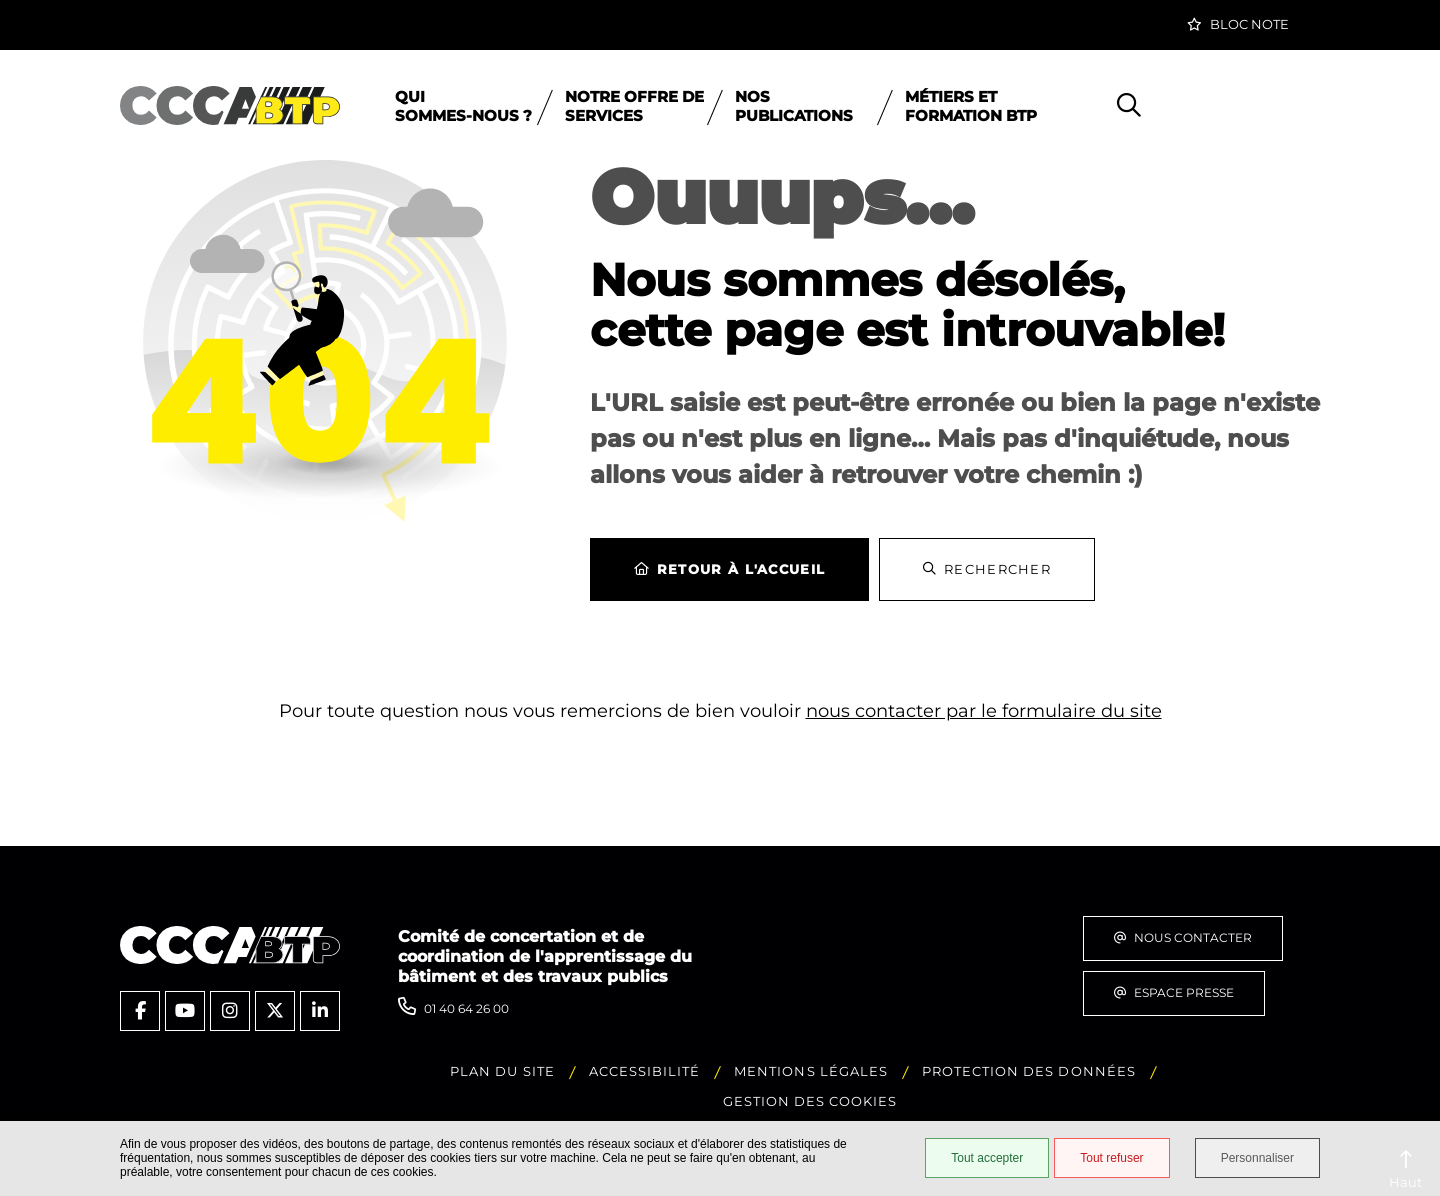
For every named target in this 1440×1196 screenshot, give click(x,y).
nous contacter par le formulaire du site (984, 711)
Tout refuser (1111, 1158)
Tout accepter (987, 1158)
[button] (1238, 25)
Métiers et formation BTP (971, 106)
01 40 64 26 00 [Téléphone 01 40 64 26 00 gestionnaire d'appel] (466, 1008)
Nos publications (794, 106)
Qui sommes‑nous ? (463, 106)
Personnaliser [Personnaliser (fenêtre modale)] (1257, 1158)
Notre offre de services (634, 106)
